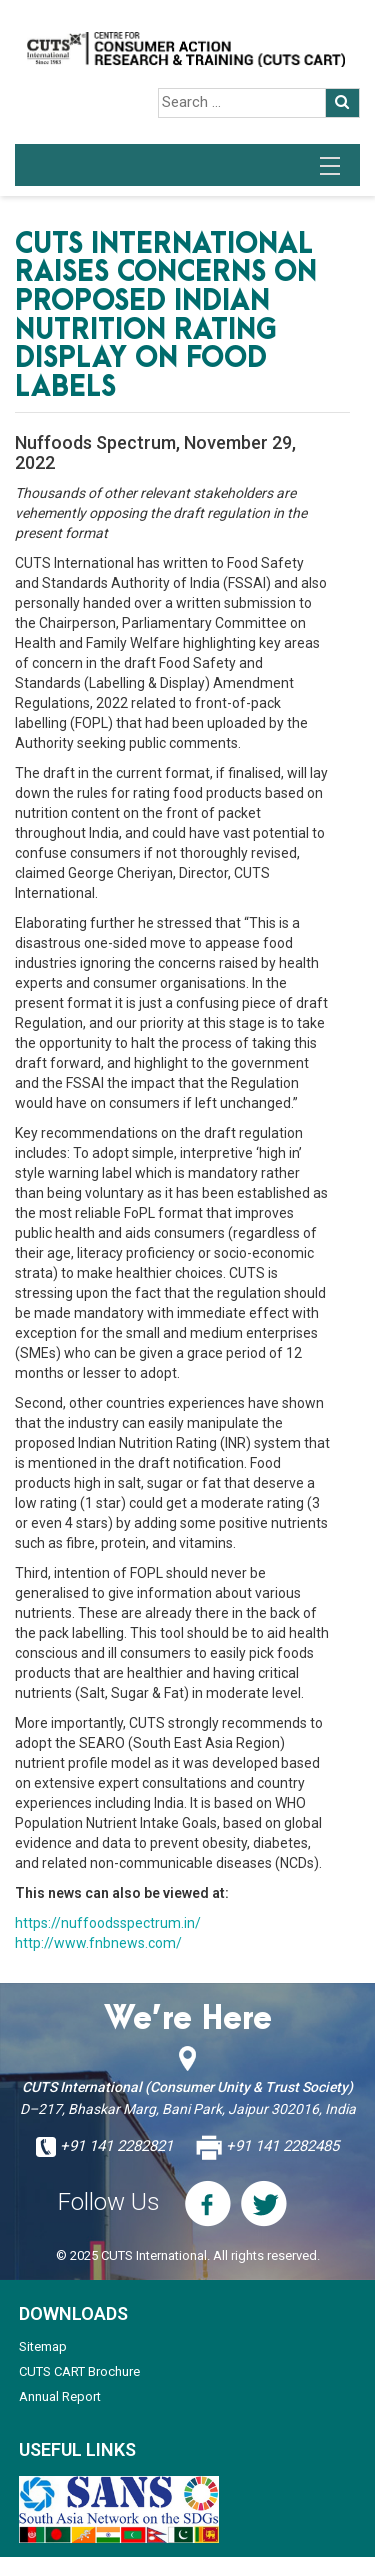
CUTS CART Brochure (79, 2371)
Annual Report (60, 2396)
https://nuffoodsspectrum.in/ (108, 1923)
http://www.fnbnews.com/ (98, 1943)
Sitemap (43, 2346)
